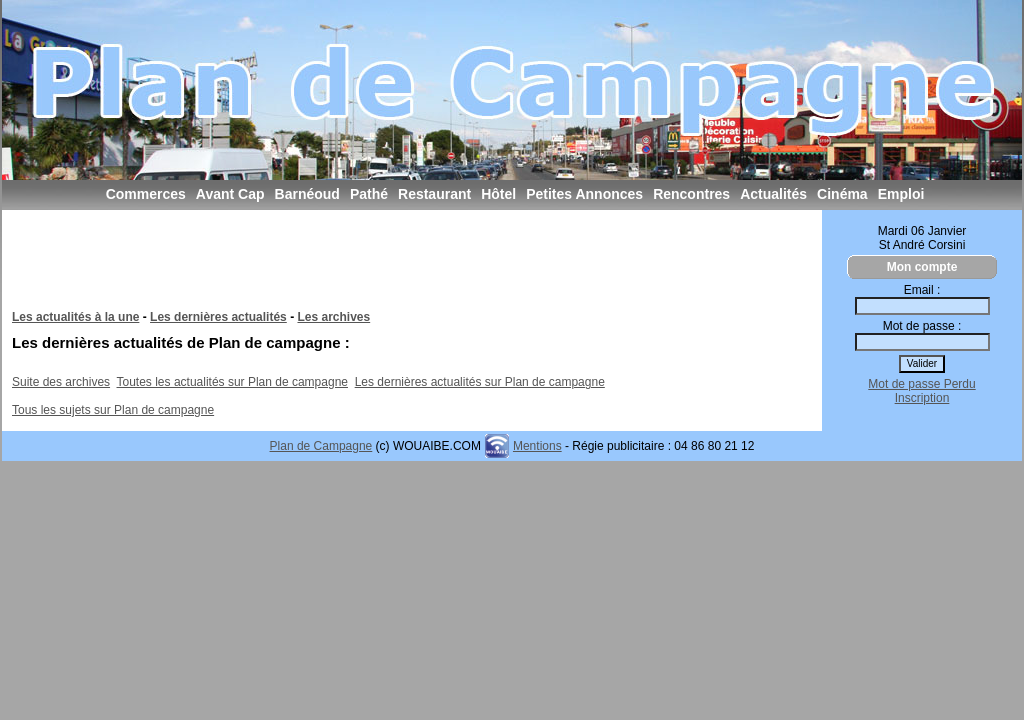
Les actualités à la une (75, 317)
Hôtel (498, 194)
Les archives (333, 317)
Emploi (901, 194)
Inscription (922, 398)
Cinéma (842, 194)
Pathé (369, 194)
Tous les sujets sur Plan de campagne (113, 410)
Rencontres (691, 194)
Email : (922, 290)
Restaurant (434, 194)
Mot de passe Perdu (921, 384)
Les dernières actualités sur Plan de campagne (480, 382)
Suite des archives (61, 382)
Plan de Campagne (321, 446)
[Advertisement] (376, 265)
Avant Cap (230, 194)
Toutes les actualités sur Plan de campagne (232, 382)
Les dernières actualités (218, 317)
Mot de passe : (922, 326)
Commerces (146, 194)
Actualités (773, 194)
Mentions (537, 446)
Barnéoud (307, 194)
